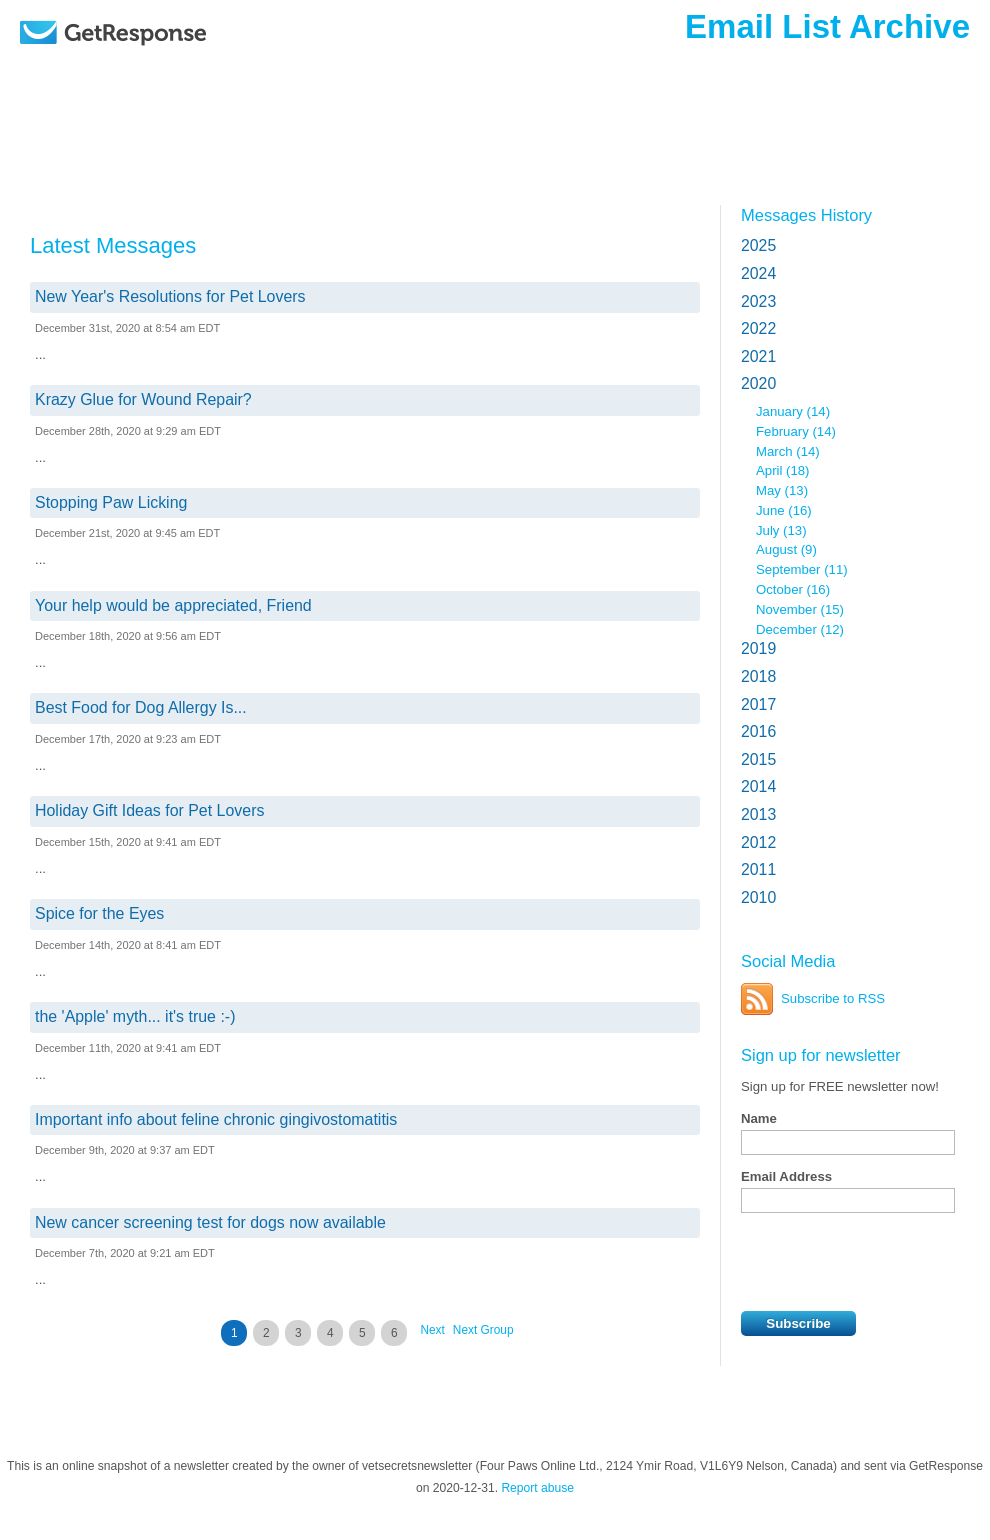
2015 (758, 759)
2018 (758, 676)
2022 (758, 328)
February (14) (796, 431)
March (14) (788, 451)
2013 (758, 814)
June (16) (784, 510)
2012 (758, 842)
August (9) (786, 549)
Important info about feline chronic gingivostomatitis (216, 1119)
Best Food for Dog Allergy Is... (141, 707)
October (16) (793, 589)
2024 (758, 273)
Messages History (806, 215)
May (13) (782, 490)
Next (432, 1330)
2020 (758, 383)
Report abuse (537, 1488)
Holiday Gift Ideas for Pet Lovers (149, 810)
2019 (758, 648)
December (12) (800, 629)
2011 (758, 869)
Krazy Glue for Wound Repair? (143, 399)
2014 (758, 786)
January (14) (793, 411)
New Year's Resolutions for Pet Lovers (170, 296)
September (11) (802, 569)
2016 (758, 731)
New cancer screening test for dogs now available (210, 1222)
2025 (758, 245)
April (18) (783, 470)
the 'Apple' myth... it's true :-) (135, 1016)
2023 (758, 301)
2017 (758, 704)
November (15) (800, 609)
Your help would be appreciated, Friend (173, 605)
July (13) (781, 530)
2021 (758, 356)
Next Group (483, 1330)
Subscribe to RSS (833, 998)
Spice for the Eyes (99, 913)
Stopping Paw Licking (111, 502)
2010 (758, 897)
